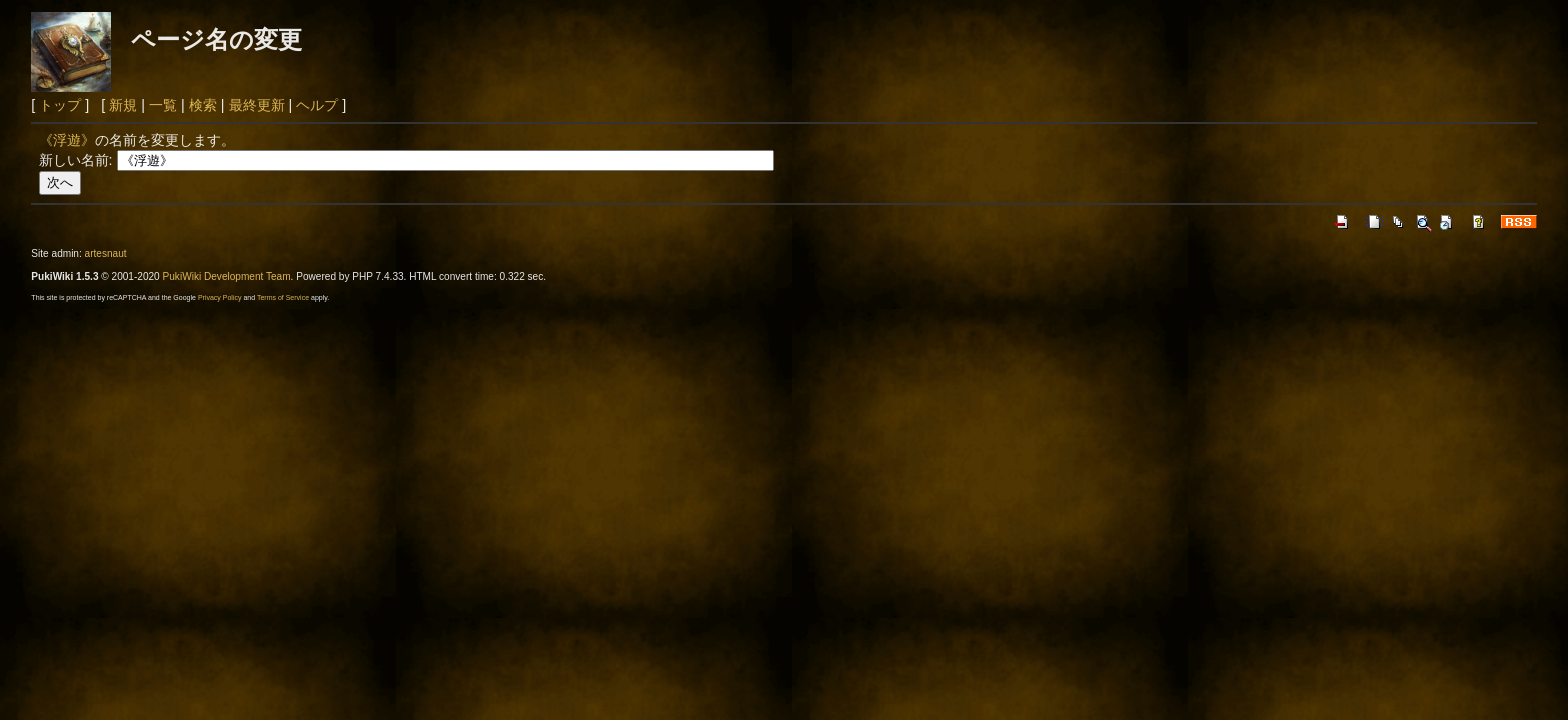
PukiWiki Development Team (227, 276)
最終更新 (257, 105)
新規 (123, 105)
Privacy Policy (220, 297)
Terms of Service (283, 297)
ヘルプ (317, 105)
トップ (60, 105)
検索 (203, 105)
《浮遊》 (67, 140)
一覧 (163, 105)
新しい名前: (76, 160)
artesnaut (106, 253)
